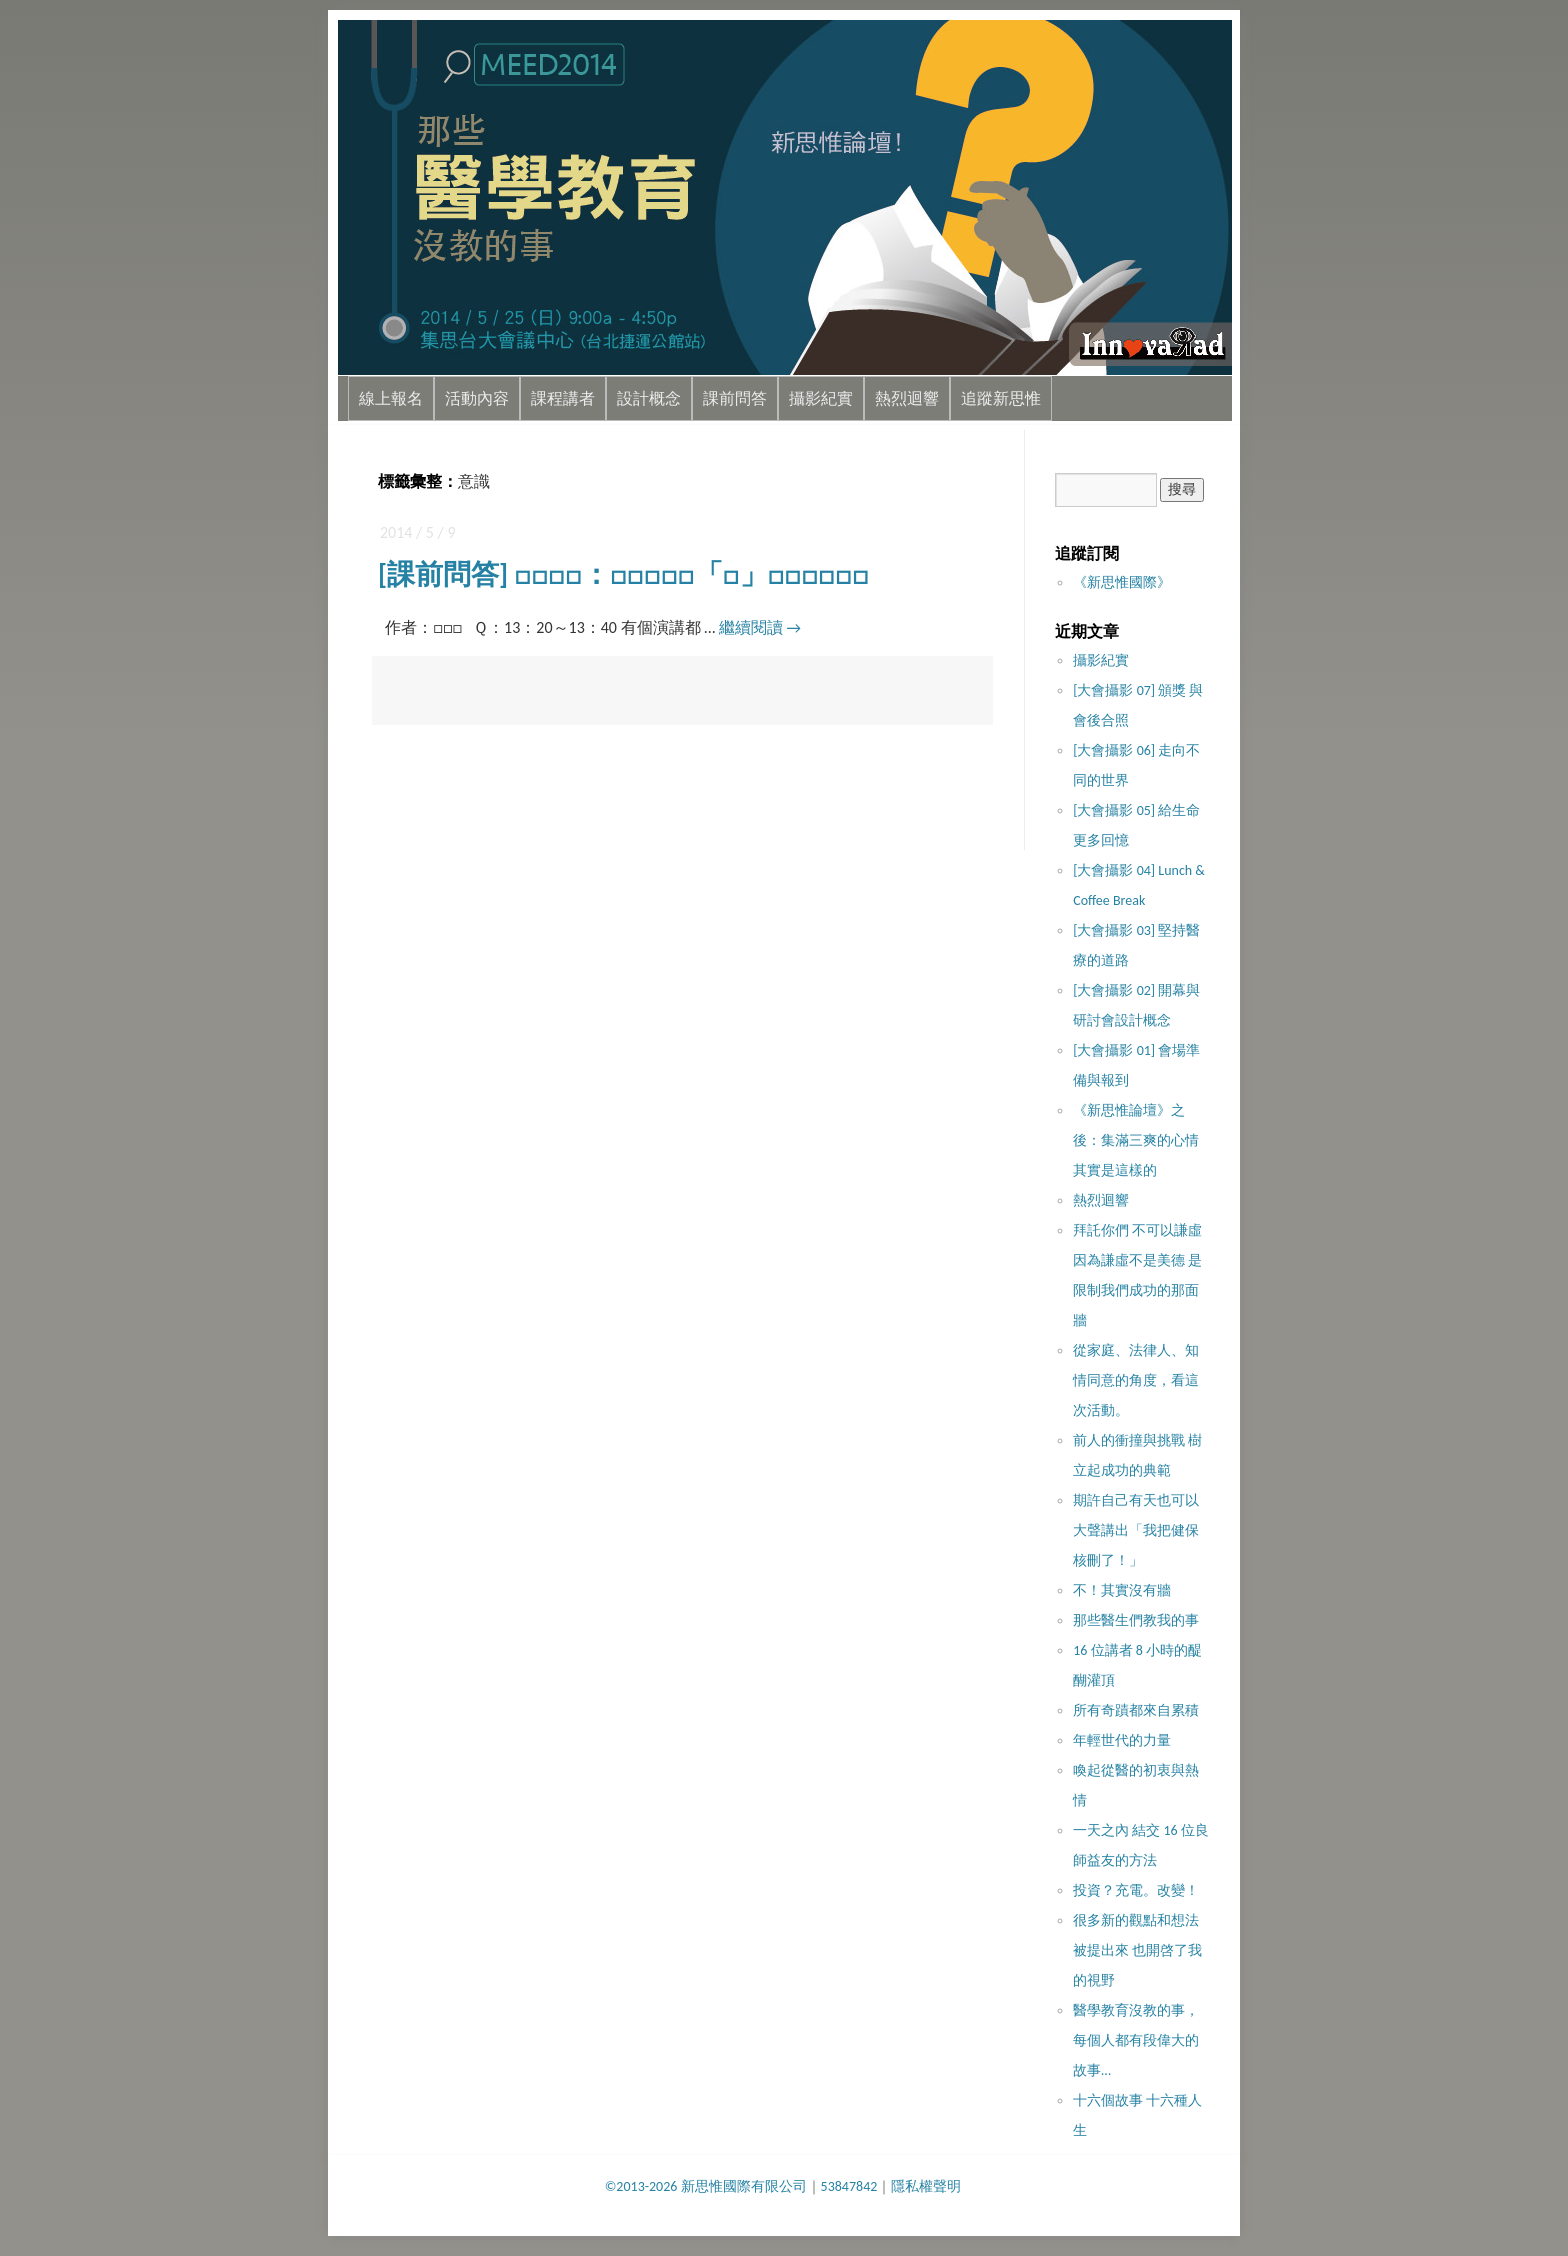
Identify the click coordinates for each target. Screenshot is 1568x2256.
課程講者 (563, 398)
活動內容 (477, 398)
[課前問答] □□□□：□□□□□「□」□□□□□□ (623, 574)
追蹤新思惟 (1001, 398)
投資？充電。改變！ (1136, 1890)
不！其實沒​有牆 (1122, 1590)
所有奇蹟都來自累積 (1136, 1710)
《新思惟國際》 (1122, 582)
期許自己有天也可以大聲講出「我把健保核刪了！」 (1136, 1530)
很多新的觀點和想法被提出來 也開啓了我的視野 (1137, 1950)
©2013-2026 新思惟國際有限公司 (706, 2186)
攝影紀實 (821, 398)
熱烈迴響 (907, 398)
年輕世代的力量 (1122, 1740)
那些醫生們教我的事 (1136, 1620)
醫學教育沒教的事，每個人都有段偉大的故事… (1136, 2040)
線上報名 (391, 398)
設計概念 (649, 398)
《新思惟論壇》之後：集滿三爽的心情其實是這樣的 (1136, 1140)
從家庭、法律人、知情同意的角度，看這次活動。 (1136, 1380)
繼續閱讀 (760, 627)
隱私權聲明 (926, 2186)
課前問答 (735, 398)
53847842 (849, 2186)
